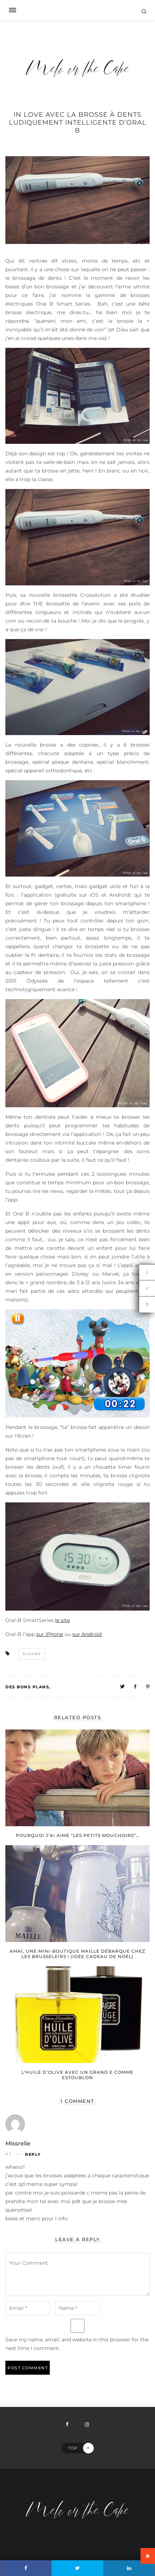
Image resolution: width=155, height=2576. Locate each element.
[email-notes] (27, 2308)
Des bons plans (27, 1686)
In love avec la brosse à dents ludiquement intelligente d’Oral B (77, 122)
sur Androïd (87, 1634)
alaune (32, 1653)
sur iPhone (49, 1634)
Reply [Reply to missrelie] (33, 2155)
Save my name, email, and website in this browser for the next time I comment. (77, 2343)
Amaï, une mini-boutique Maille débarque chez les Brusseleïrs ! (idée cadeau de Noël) (77, 1953)
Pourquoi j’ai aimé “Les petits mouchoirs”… (77, 1835)
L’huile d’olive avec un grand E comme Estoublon (77, 2074)
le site (62, 1620)
